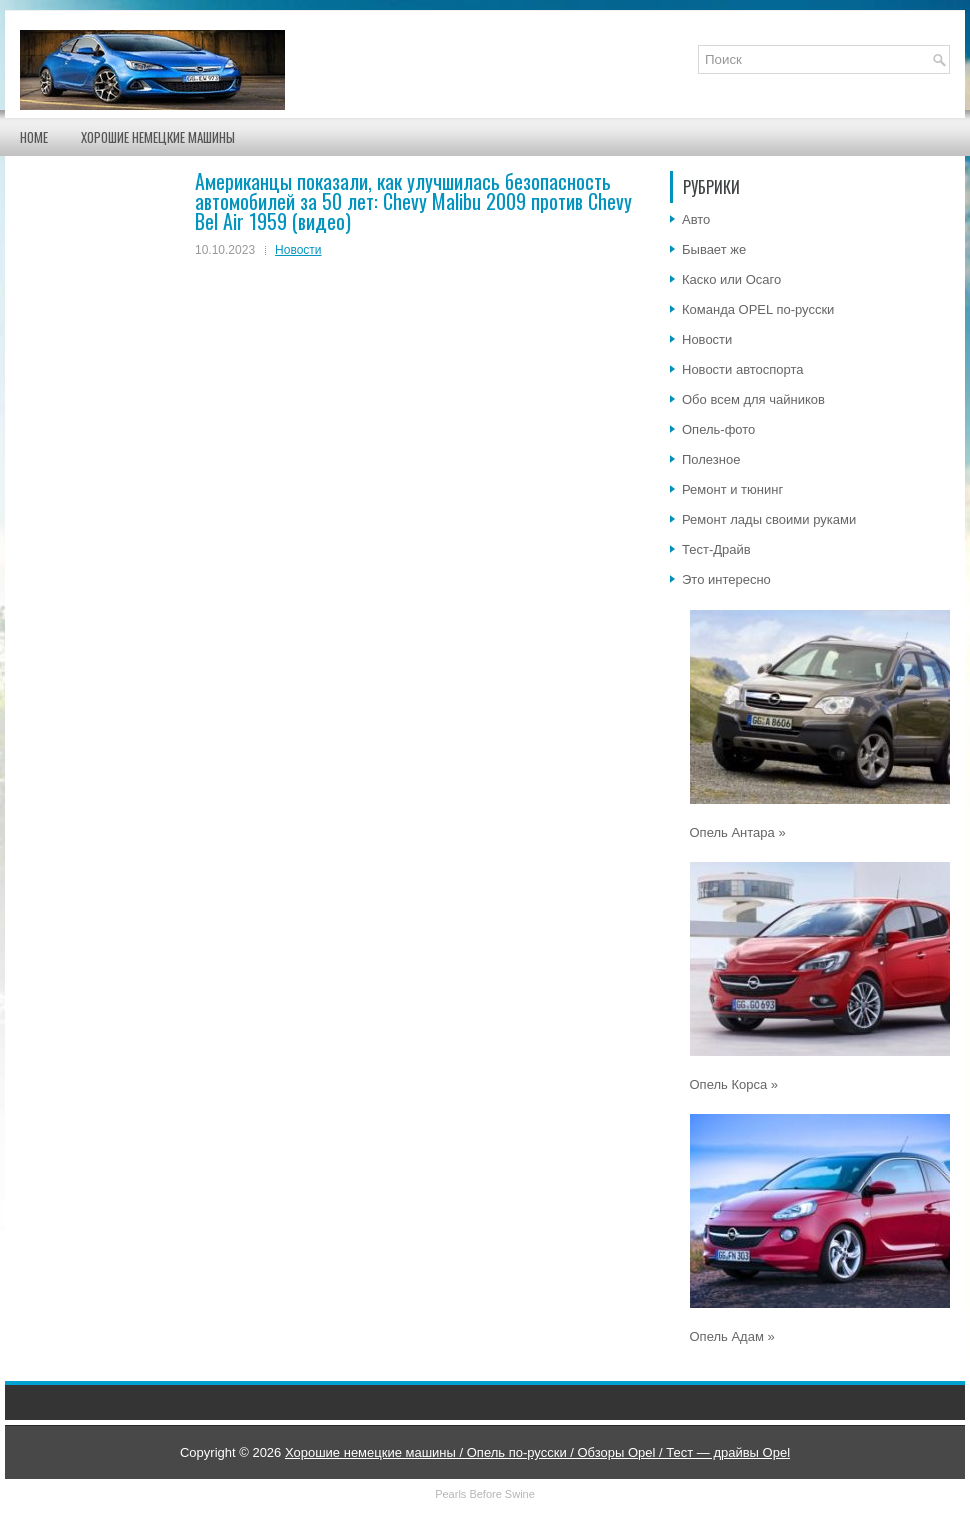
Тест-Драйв (716, 549)
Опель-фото (718, 429)
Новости (298, 250)
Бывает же (714, 249)
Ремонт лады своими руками (769, 519)
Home (34, 137)
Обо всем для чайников (753, 399)
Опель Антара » (738, 832)
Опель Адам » (732, 1336)
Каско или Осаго (731, 279)
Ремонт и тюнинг (732, 489)
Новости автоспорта (743, 369)
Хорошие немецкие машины (158, 137)
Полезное (711, 459)
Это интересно (726, 579)
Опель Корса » (734, 1084)
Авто (696, 219)
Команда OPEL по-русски (758, 309)
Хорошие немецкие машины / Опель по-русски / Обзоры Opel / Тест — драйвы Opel (537, 1452)
